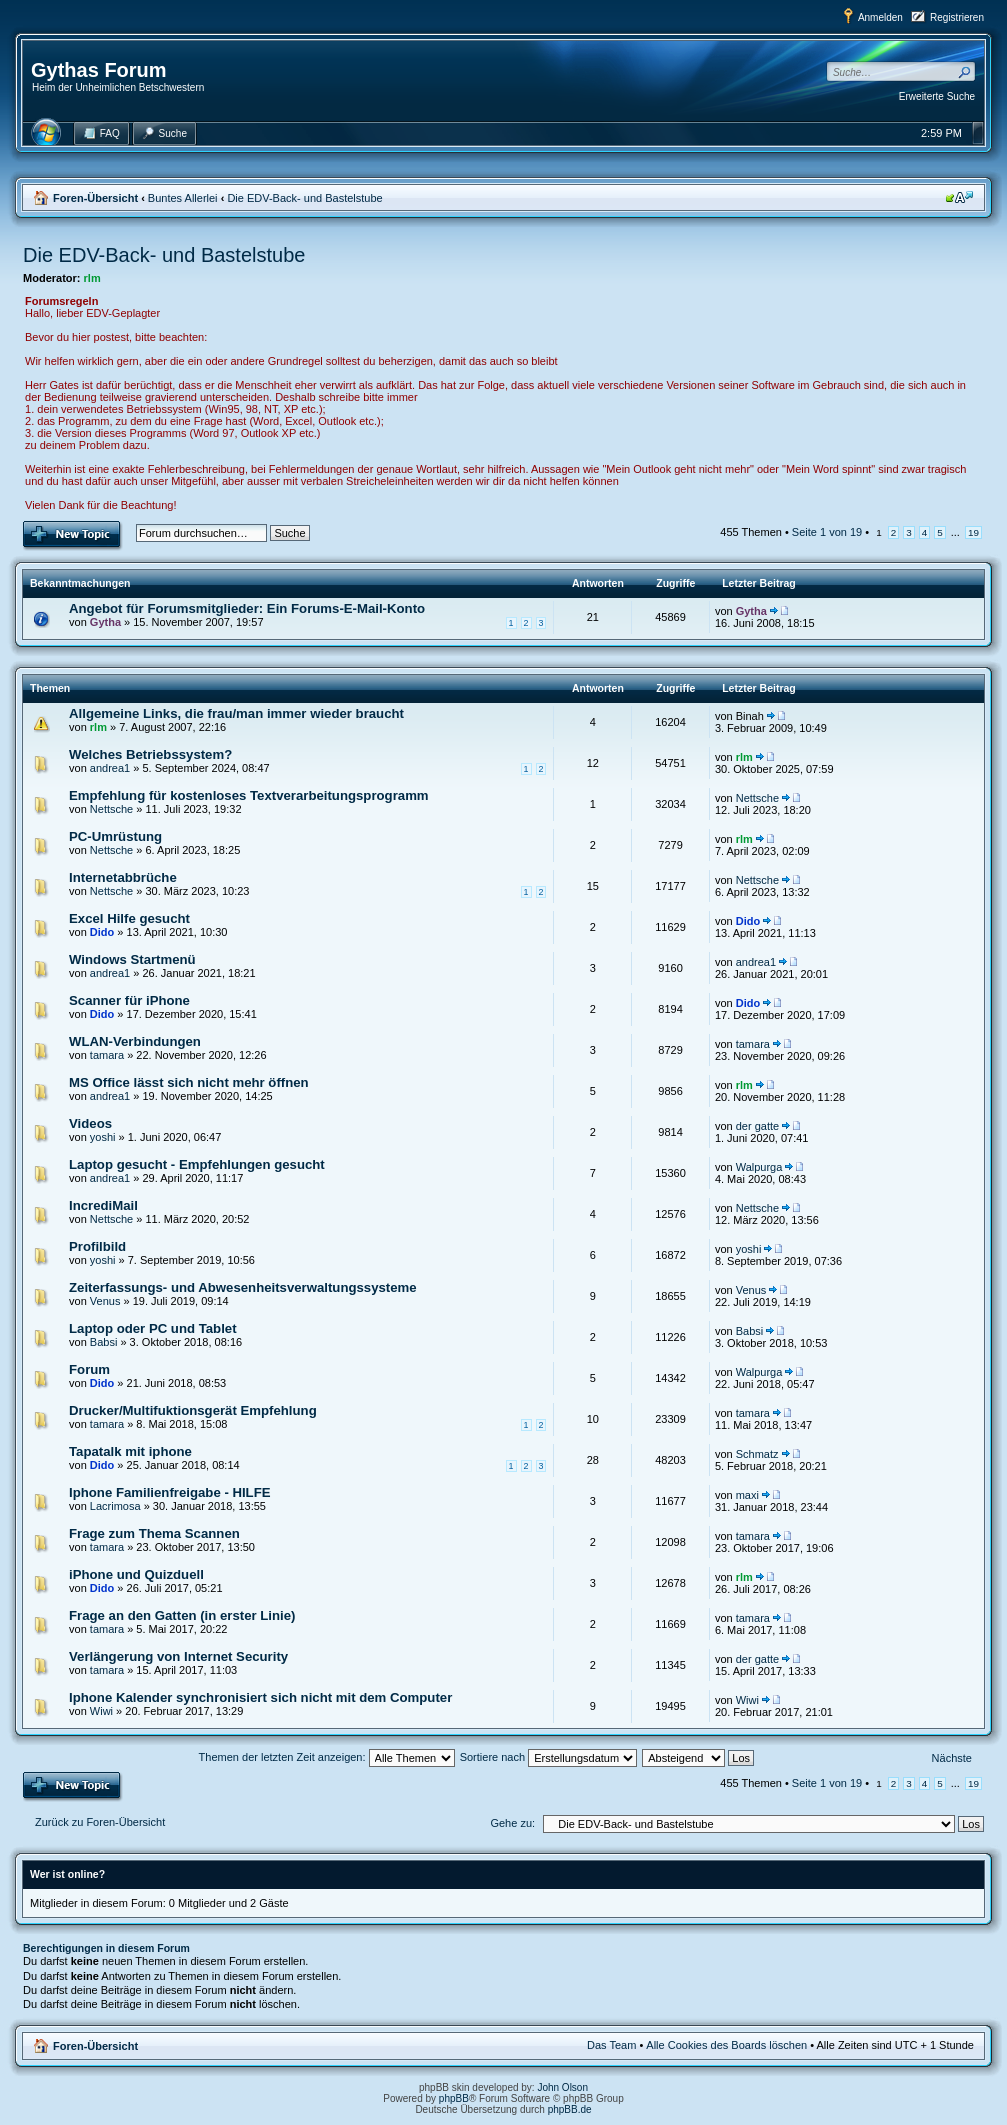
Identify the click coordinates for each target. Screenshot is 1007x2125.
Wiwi (101, 1711)
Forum (89, 1369)
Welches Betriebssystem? (150, 754)
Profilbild (97, 1246)
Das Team (611, 2045)
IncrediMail (103, 1205)
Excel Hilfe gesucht (129, 918)
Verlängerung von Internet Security (178, 1656)
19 (973, 532)
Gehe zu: (512, 1823)
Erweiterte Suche (937, 96)
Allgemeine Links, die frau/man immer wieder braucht (236, 713)
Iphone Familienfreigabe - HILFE (170, 1492)
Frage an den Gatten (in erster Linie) (182, 1615)
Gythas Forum (99, 70)
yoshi (103, 1137)
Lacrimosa (115, 1506)
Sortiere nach (548, 1757)
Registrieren (957, 17)
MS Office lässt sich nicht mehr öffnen (189, 1082)
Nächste (952, 1758)
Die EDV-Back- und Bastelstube (304, 198)
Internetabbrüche (123, 877)
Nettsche (111, 809)
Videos (90, 1123)
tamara (107, 1055)
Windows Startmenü (132, 959)
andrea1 (110, 768)
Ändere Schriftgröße (959, 197)
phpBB (454, 2098)
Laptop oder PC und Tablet (153, 1328)
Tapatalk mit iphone (130, 1451)
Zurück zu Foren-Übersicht (100, 1822)
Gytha (105, 622)
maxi (747, 1495)
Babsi (104, 1342)
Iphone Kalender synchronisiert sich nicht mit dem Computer (260, 1697)
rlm (92, 278)
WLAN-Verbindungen (135, 1041)
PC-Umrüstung (115, 836)
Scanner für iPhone (129, 1000)
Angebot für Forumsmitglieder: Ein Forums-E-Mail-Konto (247, 608)
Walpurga (759, 1167)
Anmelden (880, 17)
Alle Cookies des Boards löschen (726, 2045)
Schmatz (757, 1454)
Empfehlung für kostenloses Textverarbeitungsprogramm (249, 795)
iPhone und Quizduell (136, 1574)
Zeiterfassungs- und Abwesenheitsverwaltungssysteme (243, 1287)
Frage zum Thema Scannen (154, 1533)
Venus (105, 1301)
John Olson (562, 2087)
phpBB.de (570, 2109)
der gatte (757, 1126)
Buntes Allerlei (183, 198)
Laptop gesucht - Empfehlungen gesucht (197, 1164)
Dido (102, 932)
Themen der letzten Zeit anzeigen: (327, 1757)
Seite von (827, 532)
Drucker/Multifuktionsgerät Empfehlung (193, 1410)
